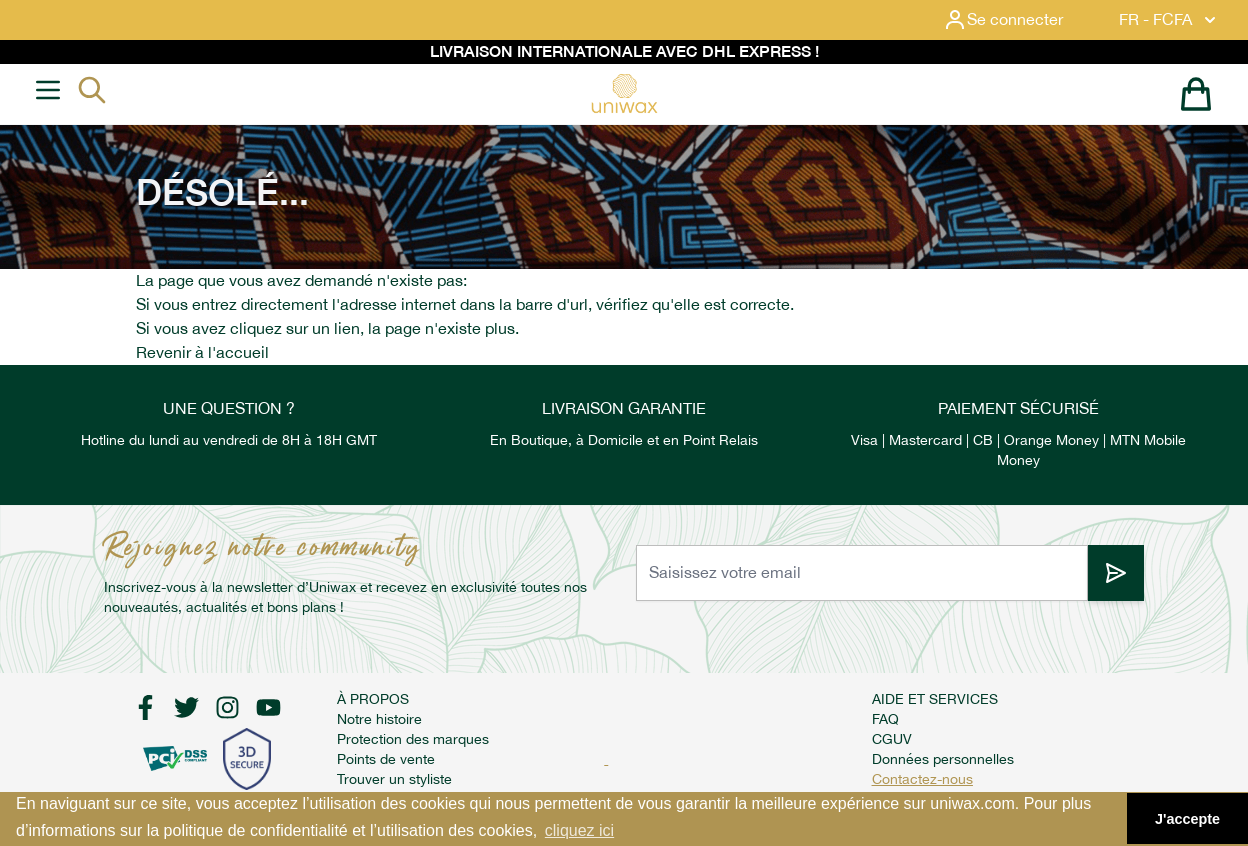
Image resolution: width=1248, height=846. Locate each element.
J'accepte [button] (1187, 819)
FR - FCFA (1169, 20)
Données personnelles (943, 759)
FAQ (885, 719)
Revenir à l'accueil (202, 352)
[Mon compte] (1019, 20)
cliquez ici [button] (579, 830)
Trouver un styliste (394, 779)
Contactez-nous (922, 779)
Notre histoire (379, 719)
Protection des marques (413, 739)
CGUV (892, 739)
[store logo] (624, 93)
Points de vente (386, 759)
